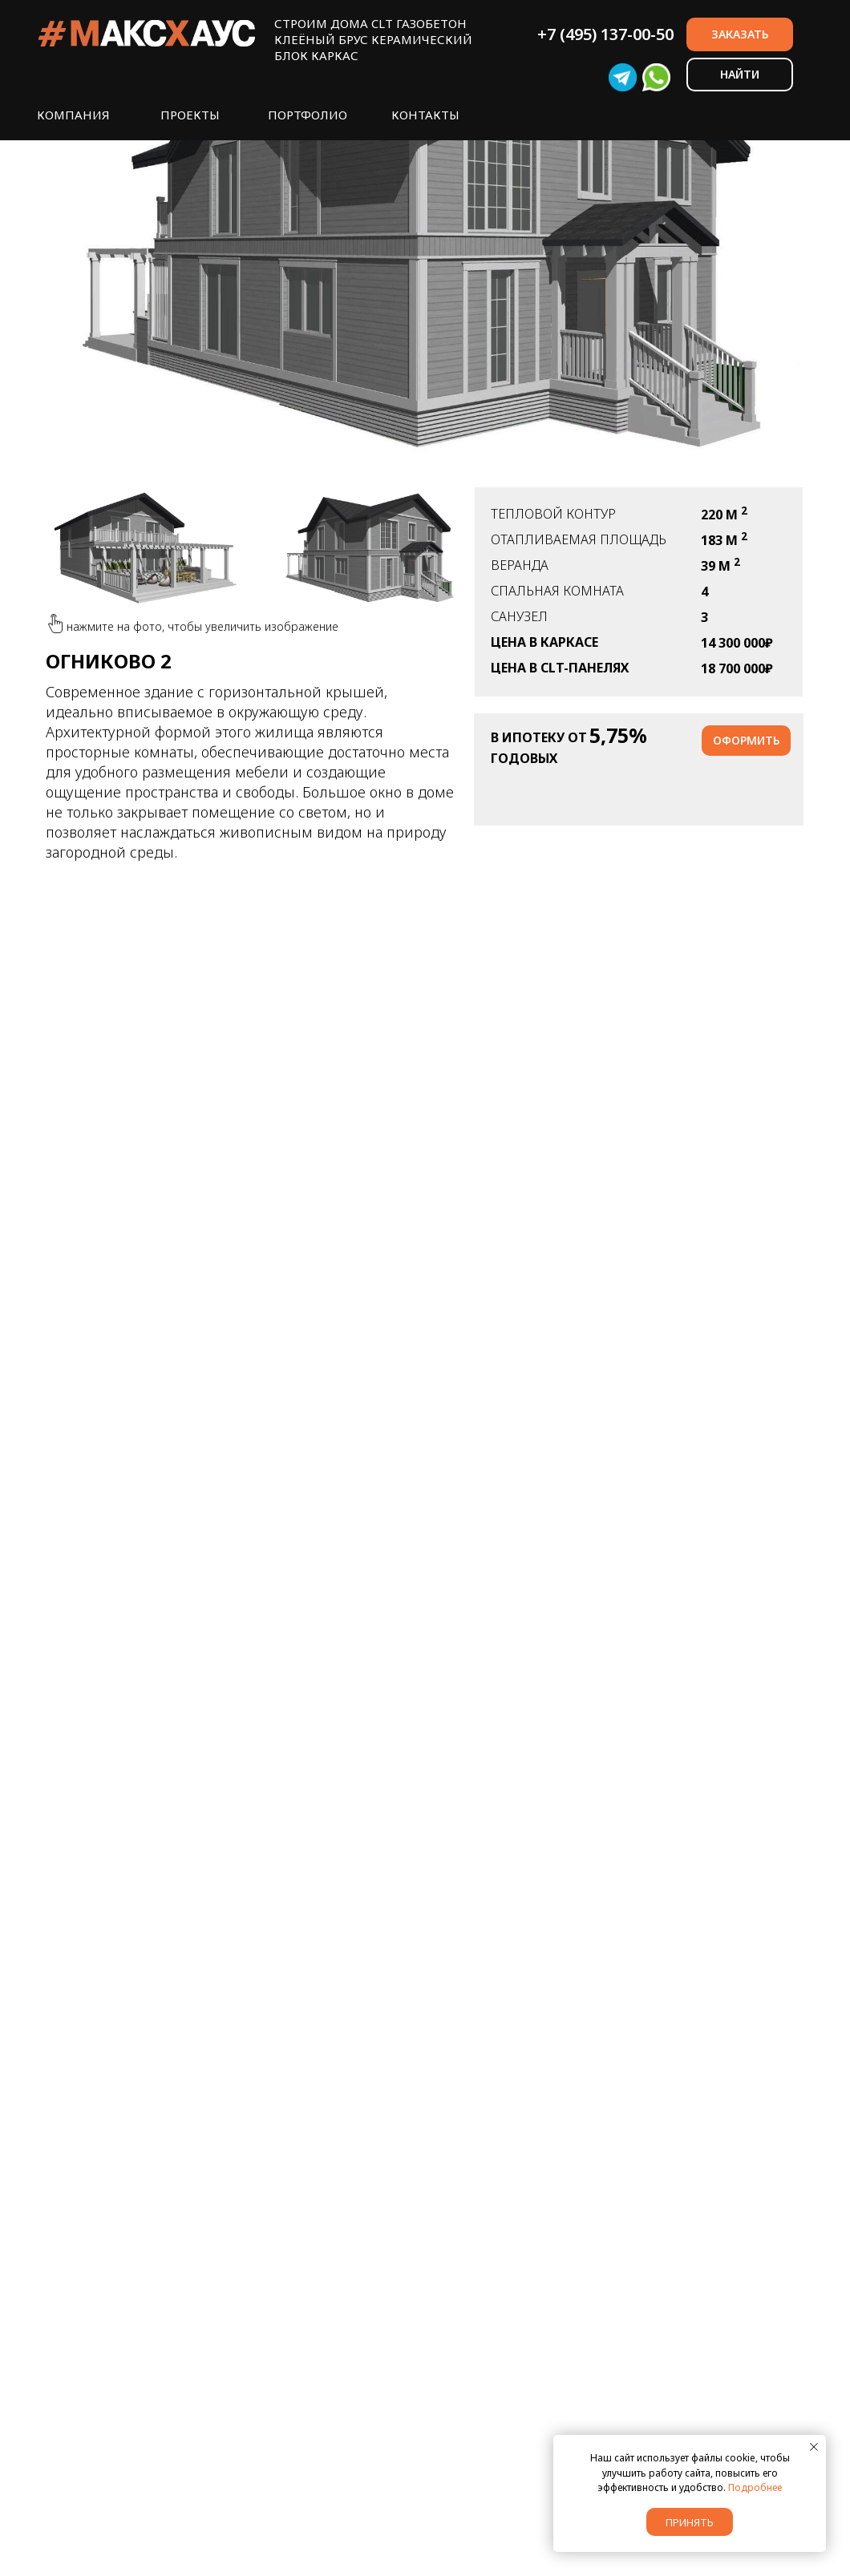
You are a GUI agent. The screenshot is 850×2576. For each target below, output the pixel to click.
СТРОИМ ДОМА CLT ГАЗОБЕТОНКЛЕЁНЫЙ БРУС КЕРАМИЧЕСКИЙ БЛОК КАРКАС (373, 39)
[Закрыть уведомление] (814, 2447)
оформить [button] (746, 740)
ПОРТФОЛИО (307, 115)
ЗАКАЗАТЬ (739, 34)
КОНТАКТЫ (425, 115)
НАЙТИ (739, 74)
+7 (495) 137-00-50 (605, 34)
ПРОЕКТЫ (190, 115)
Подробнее (755, 2487)
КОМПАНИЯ (73, 115)
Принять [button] (690, 2522)
